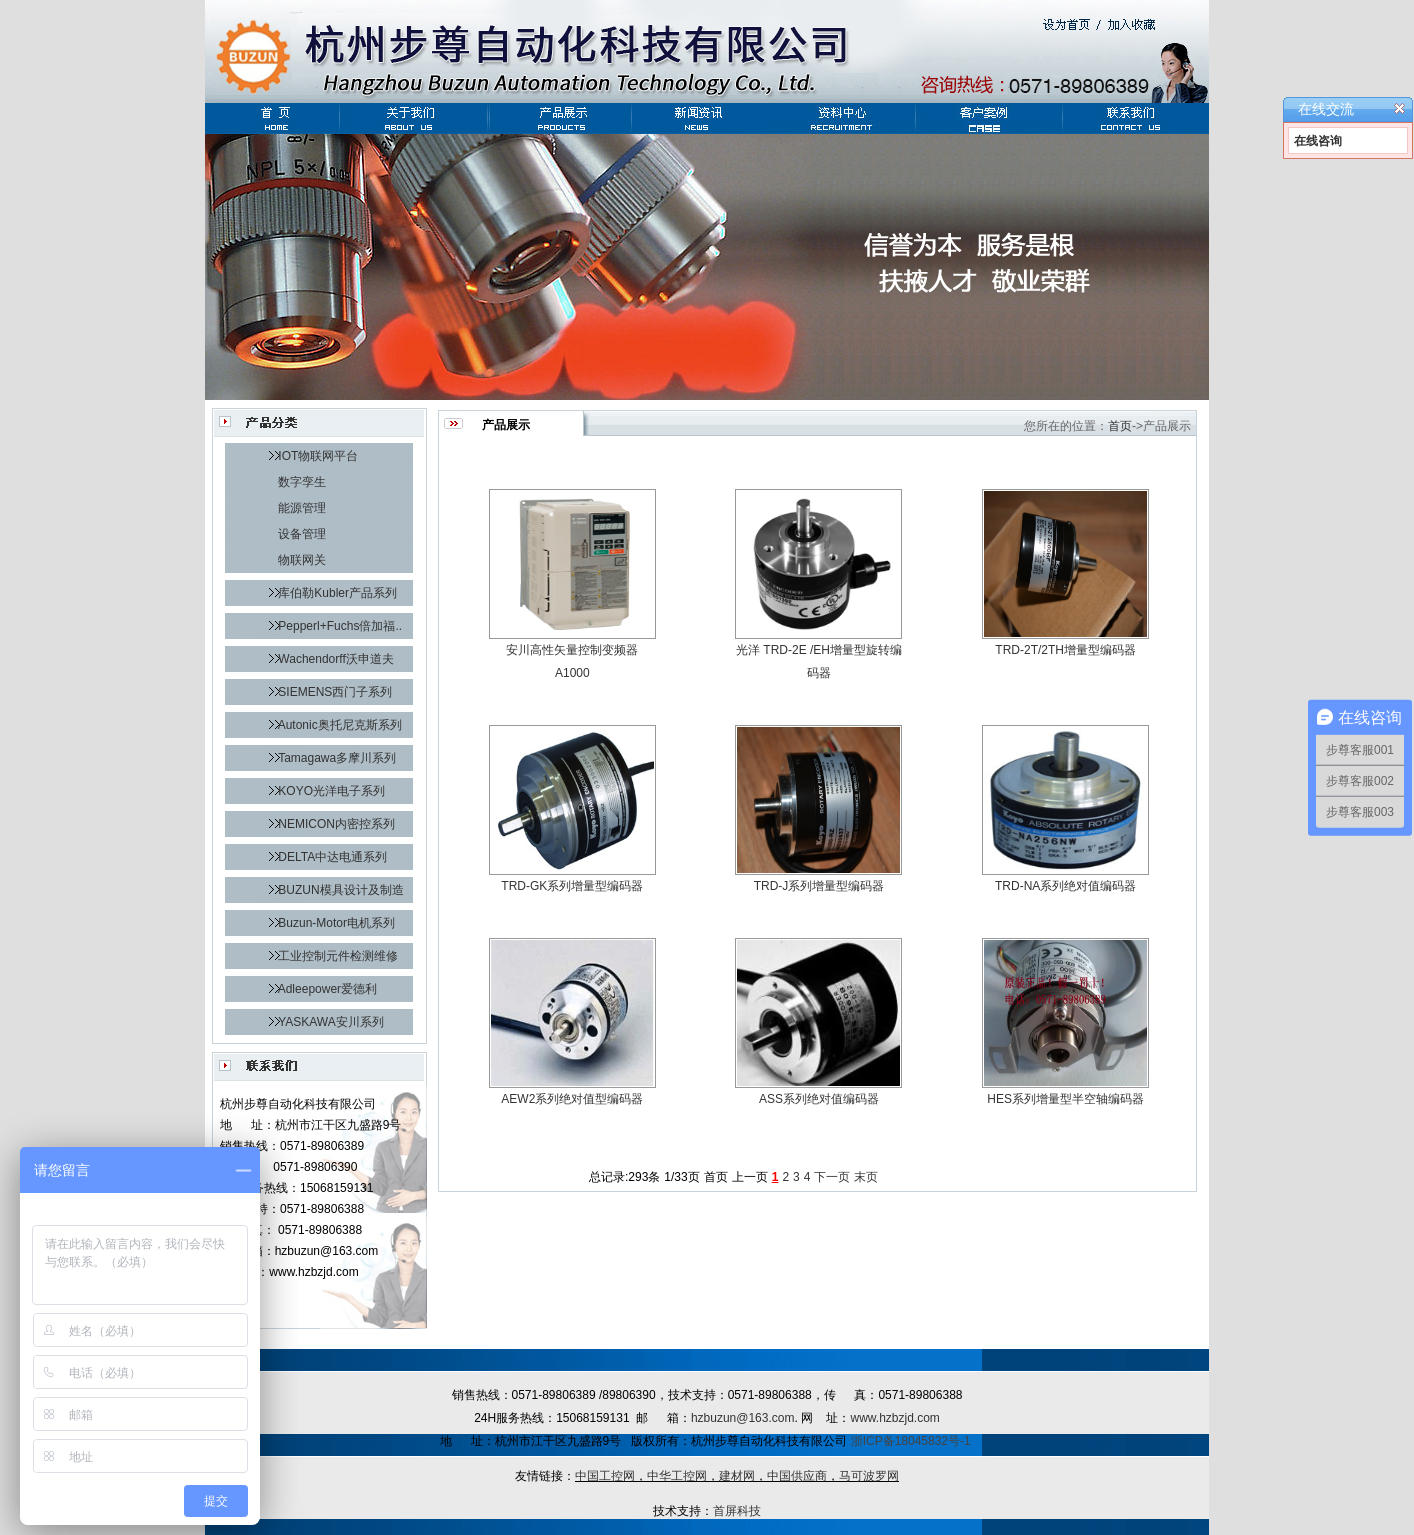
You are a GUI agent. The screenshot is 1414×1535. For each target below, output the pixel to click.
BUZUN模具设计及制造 (340, 890)
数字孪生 (302, 482)
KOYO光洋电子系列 (331, 791)
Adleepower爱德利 (327, 989)
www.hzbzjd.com (894, 1418)
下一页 (832, 1177)
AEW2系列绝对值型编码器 (572, 1099)
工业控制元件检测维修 (338, 956)
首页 (1120, 426)
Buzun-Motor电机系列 (336, 923)
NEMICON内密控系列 (336, 824)
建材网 (737, 1476)
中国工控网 (605, 1476)
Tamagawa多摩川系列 (337, 758)
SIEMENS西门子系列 (335, 692)
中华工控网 (677, 1476)
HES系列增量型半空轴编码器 (1065, 1099)
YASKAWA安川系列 (331, 1022)
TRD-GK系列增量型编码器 (572, 886)
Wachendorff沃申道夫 (335, 659)
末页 (866, 1177)
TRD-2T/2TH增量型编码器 (1065, 650)
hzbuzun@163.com (743, 1418)
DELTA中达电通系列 (332, 857)
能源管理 (302, 508)
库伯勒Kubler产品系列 (337, 593)
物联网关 (302, 560)
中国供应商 (797, 1476)
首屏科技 (737, 1511)
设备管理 (302, 534)
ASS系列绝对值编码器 (819, 1099)
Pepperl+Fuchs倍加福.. (340, 626)
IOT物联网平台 (318, 456)
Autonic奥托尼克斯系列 (340, 725)
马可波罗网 (869, 1476)
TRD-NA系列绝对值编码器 (1065, 886)
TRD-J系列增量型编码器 (819, 886)
